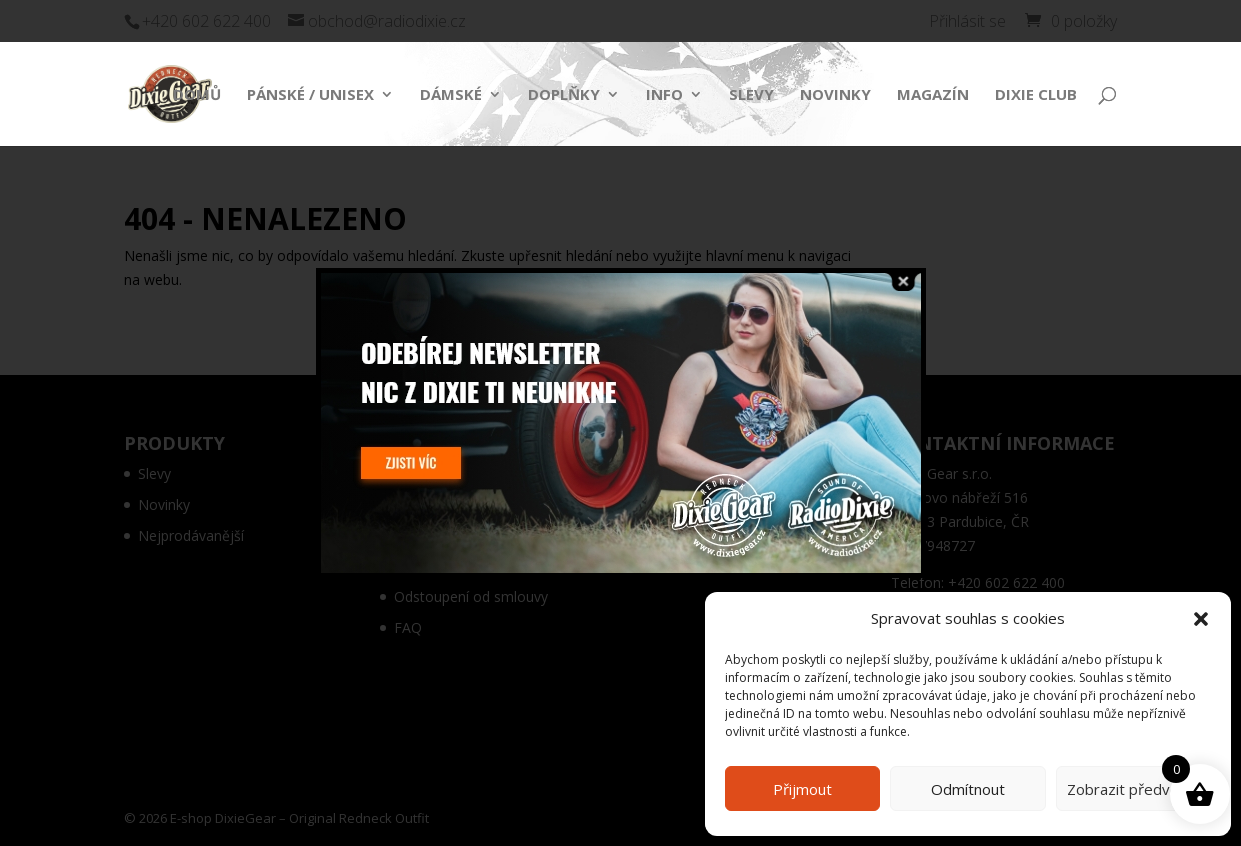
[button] (1201, 619)
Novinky (835, 95)
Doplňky (564, 95)
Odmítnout (968, 789)
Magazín (933, 95)
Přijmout (802, 789)
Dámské (451, 95)
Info (664, 95)
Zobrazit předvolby (1133, 789)
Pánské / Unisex (310, 95)
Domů (197, 95)
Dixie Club (1036, 95)
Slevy (751, 95)
